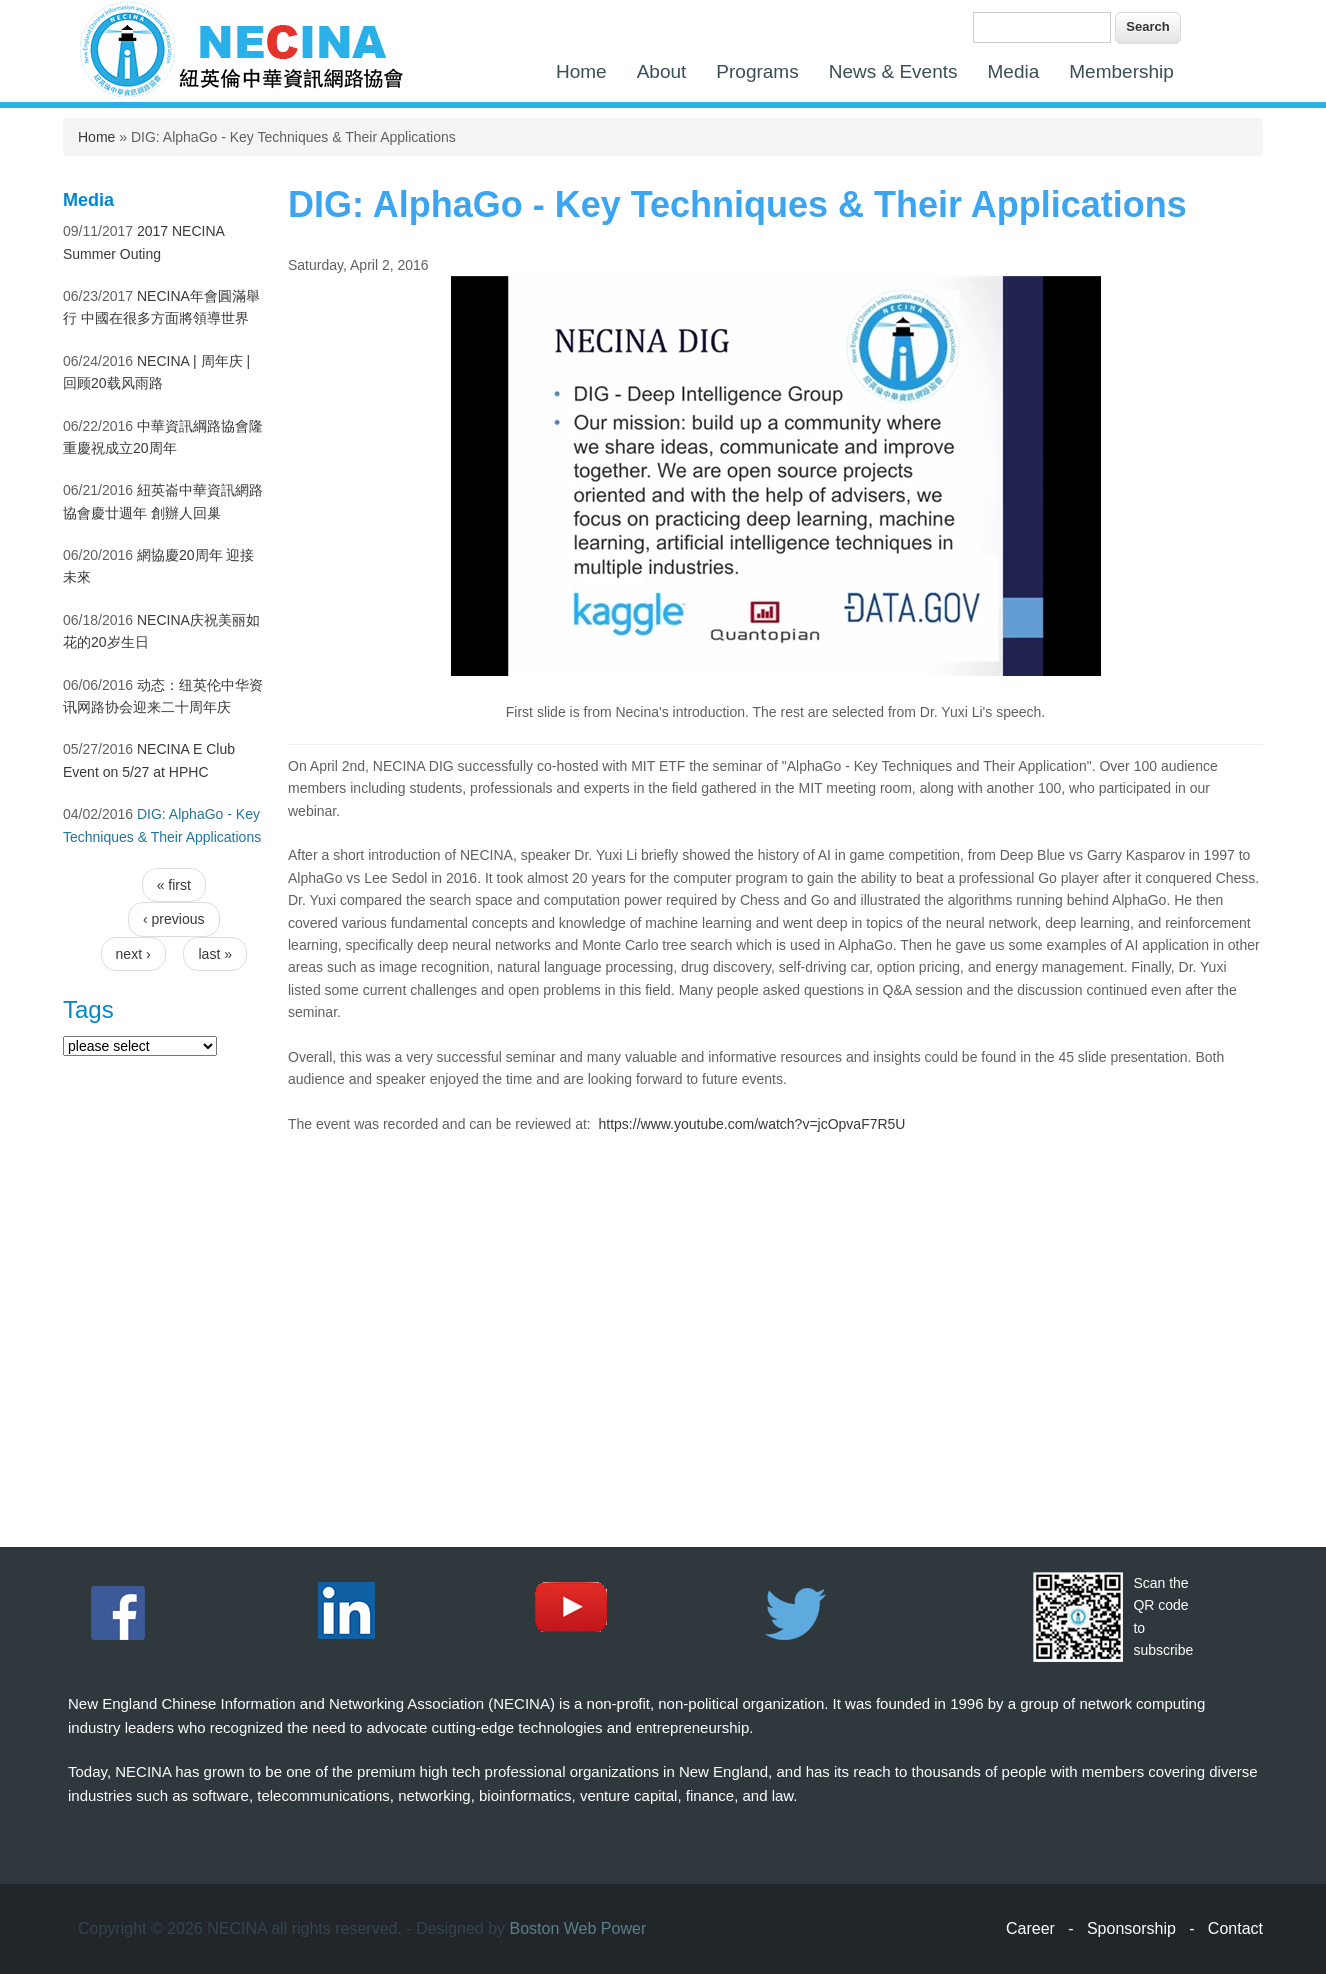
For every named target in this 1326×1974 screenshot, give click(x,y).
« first (174, 885)
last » (214, 954)
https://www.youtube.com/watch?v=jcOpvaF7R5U (752, 1124)
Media (1014, 71)
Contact (1235, 1928)
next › (133, 954)
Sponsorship (1131, 1928)
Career (1030, 1928)
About (662, 71)
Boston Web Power (578, 1928)
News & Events (893, 71)
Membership (1121, 71)
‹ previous (173, 919)
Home (581, 71)
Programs (757, 71)
